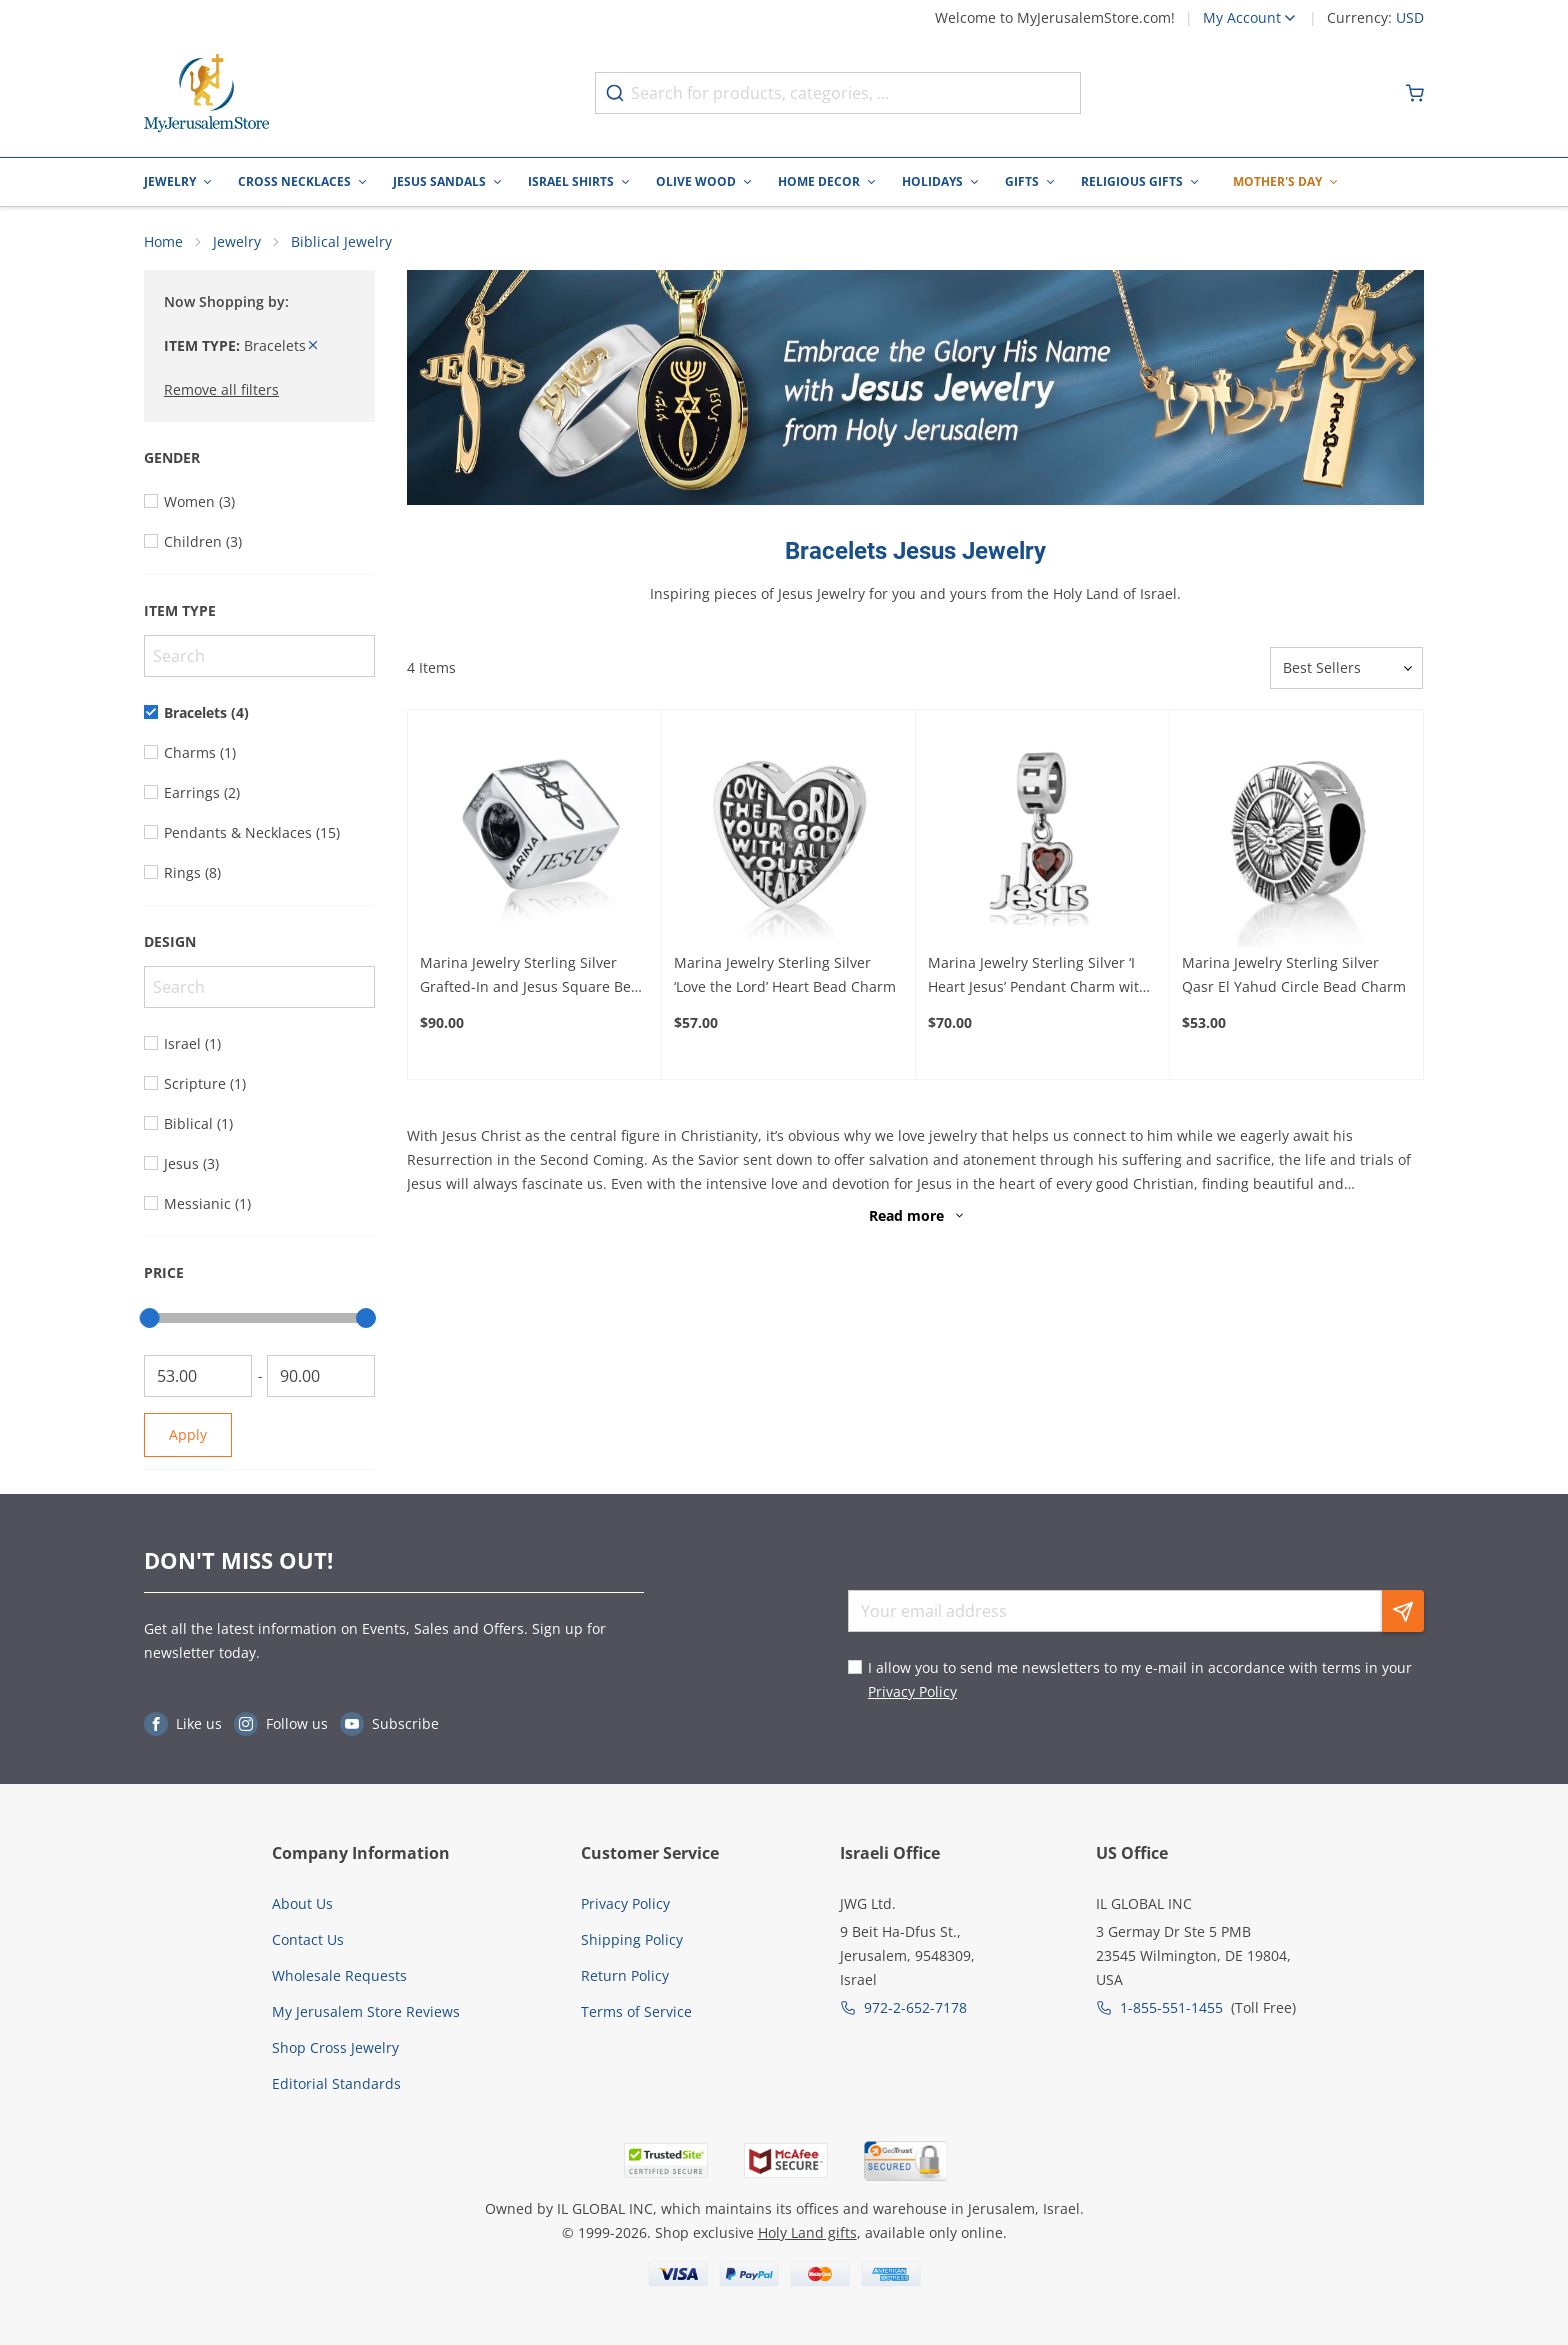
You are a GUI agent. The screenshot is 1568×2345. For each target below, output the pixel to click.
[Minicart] (1415, 93)
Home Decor (819, 181)
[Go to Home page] (207, 93)
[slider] (150, 1319)
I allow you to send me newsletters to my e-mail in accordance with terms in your (1140, 1680)
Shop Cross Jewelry (335, 2047)
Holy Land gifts (807, 2232)
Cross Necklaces (294, 181)
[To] (321, 1377)
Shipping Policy (632, 1939)
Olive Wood (696, 181)
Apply (188, 1435)
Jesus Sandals (439, 181)
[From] (198, 1377)
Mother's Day (1277, 181)
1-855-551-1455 (1171, 2007)
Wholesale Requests (339, 1975)
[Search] (259, 657)
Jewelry (170, 181)
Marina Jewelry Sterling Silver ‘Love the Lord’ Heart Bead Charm (785, 975)
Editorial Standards (336, 2083)
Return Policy (625, 1975)
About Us (302, 1903)
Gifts (1022, 181)
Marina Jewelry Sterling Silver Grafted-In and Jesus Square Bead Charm (534, 977)
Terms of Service (636, 2011)
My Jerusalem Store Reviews (366, 2011)
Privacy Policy (912, 1692)
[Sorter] (1346, 669)
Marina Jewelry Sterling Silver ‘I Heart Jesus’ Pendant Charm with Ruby (1038, 977)
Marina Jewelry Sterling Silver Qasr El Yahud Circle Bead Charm (1294, 975)
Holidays (932, 181)
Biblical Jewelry (341, 242)
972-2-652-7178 (915, 2007)
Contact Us (308, 1939)
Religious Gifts (1132, 181)
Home (163, 242)
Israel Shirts (571, 181)
